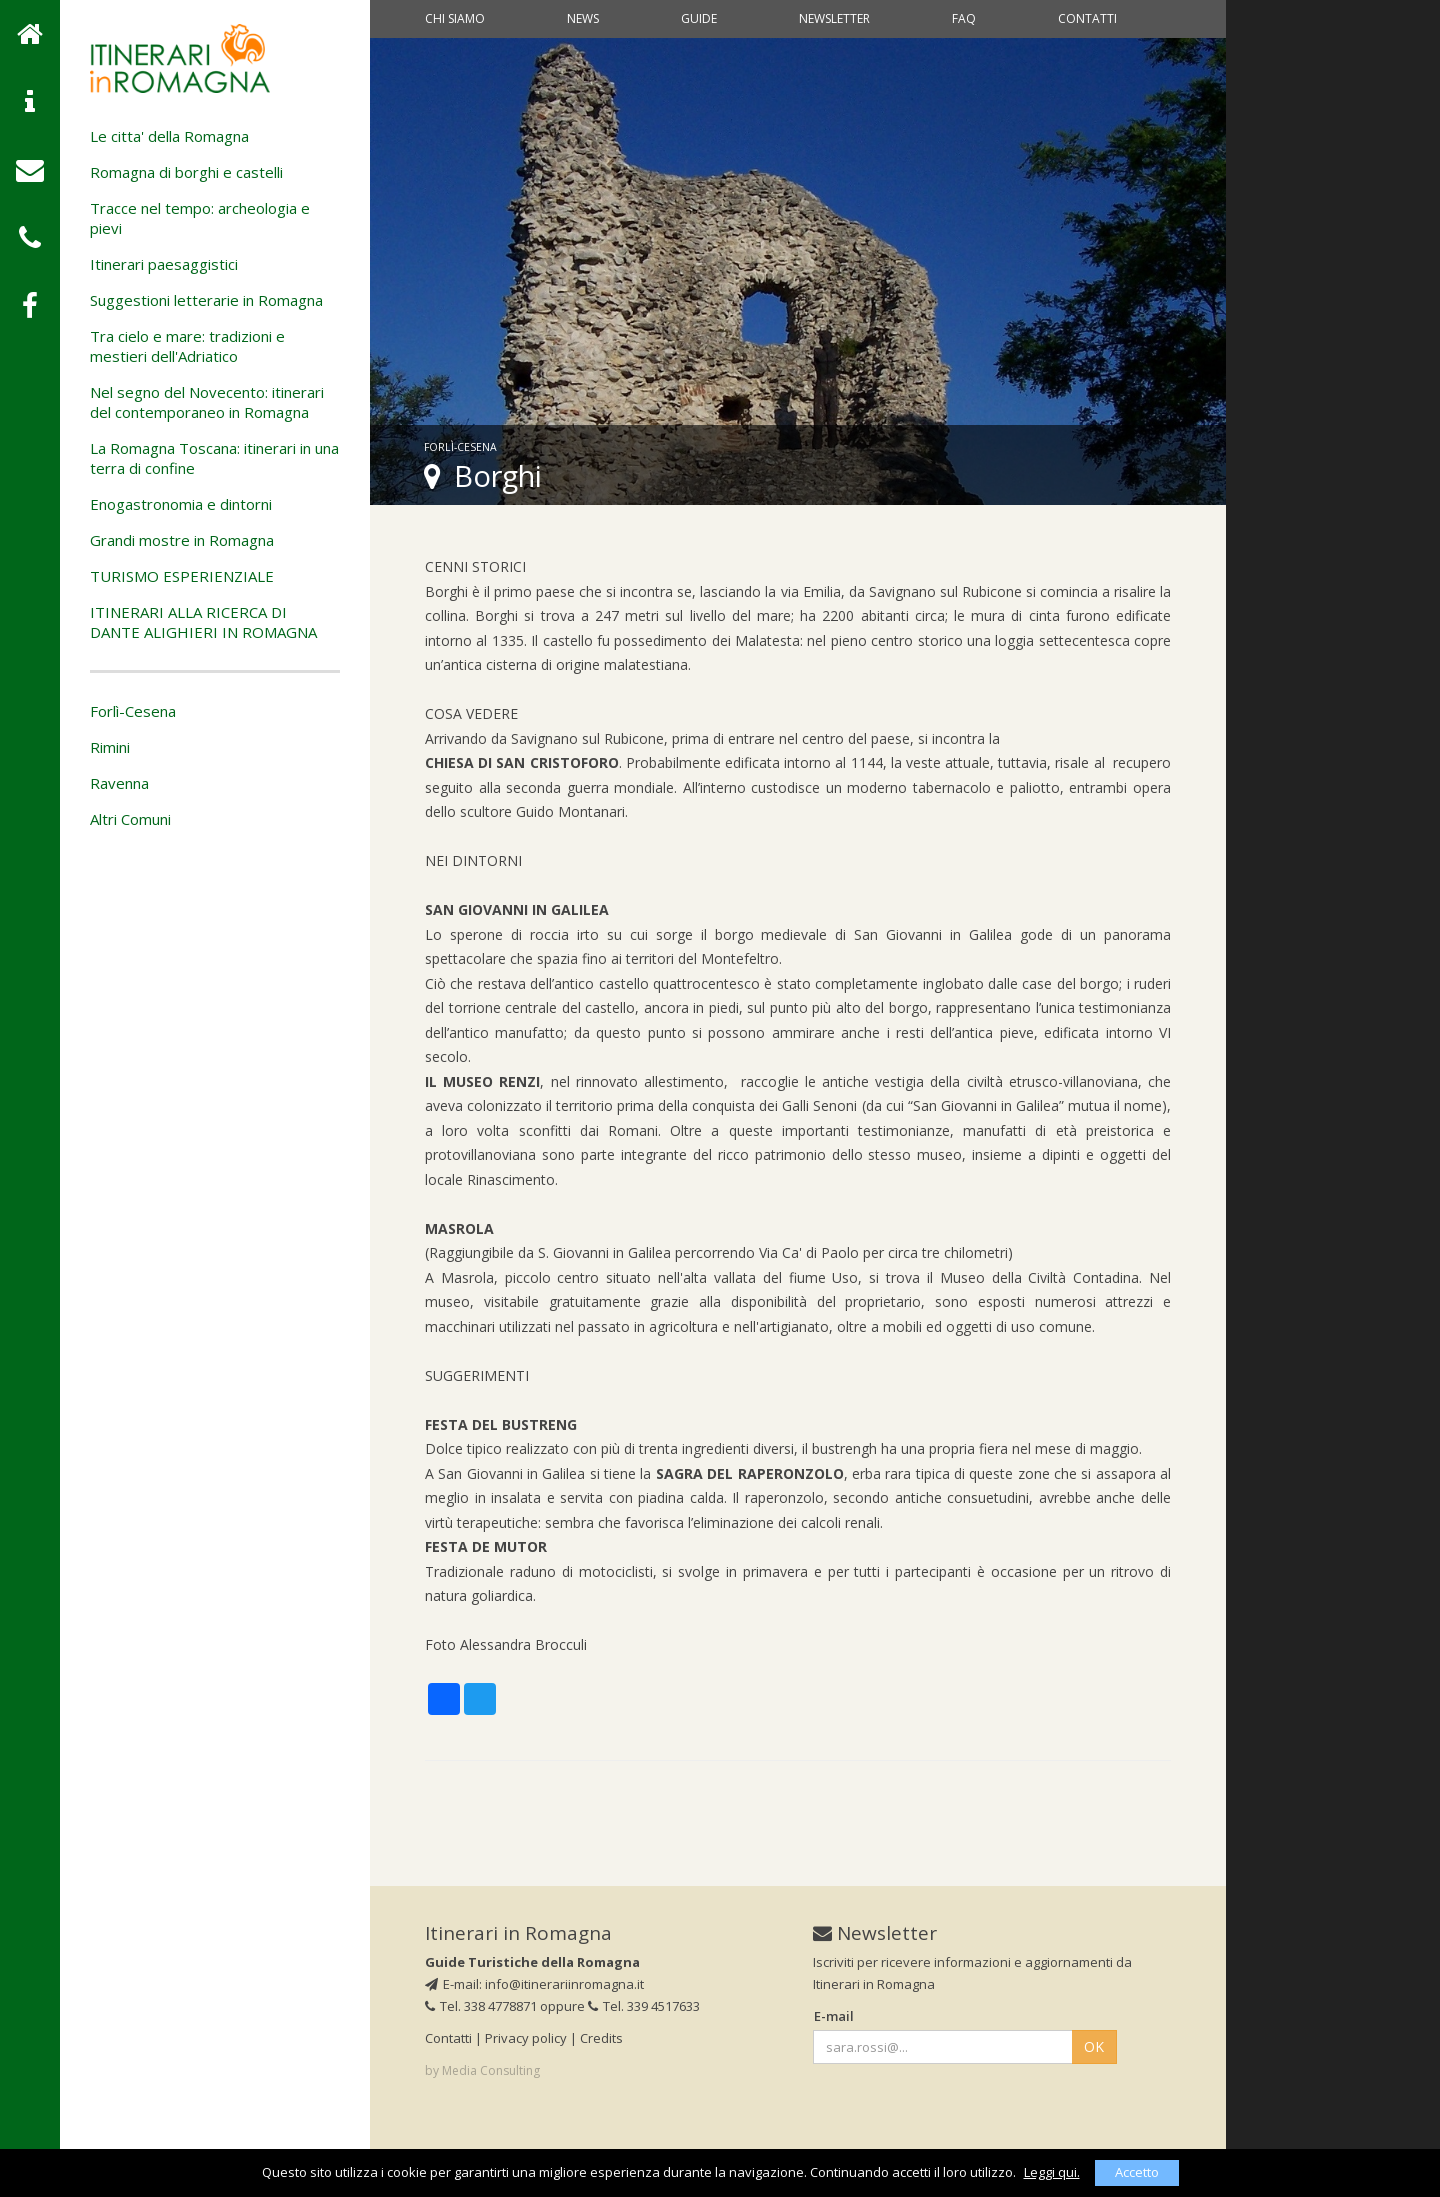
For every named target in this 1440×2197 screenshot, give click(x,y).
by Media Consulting (482, 2070)
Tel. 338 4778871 (481, 2006)
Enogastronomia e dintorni (181, 504)
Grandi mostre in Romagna (182, 540)
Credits (601, 2038)
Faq (964, 18)
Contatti (1087, 18)
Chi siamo (455, 18)
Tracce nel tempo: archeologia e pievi (200, 218)
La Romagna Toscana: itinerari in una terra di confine (214, 458)
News (583, 18)
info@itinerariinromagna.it (564, 1984)
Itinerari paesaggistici (164, 264)
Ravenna (119, 783)
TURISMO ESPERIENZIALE (182, 576)
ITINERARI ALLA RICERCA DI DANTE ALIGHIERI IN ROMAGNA (203, 622)
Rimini (110, 747)
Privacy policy (526, 2038)
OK (1094, 2046)
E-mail (834, 2016)
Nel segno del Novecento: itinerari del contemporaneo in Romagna (207, 402)
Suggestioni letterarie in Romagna (206, 300)
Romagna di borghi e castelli (186, 172)
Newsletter (834, 18)
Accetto (1137, 2172)
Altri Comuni (130, 819)
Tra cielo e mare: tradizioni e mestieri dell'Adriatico (187, 346)
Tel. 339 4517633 (644, 2006)
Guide (699, 18)
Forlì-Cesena (133, 711)
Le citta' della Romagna (169, 136)
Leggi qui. (1052, 2172)
